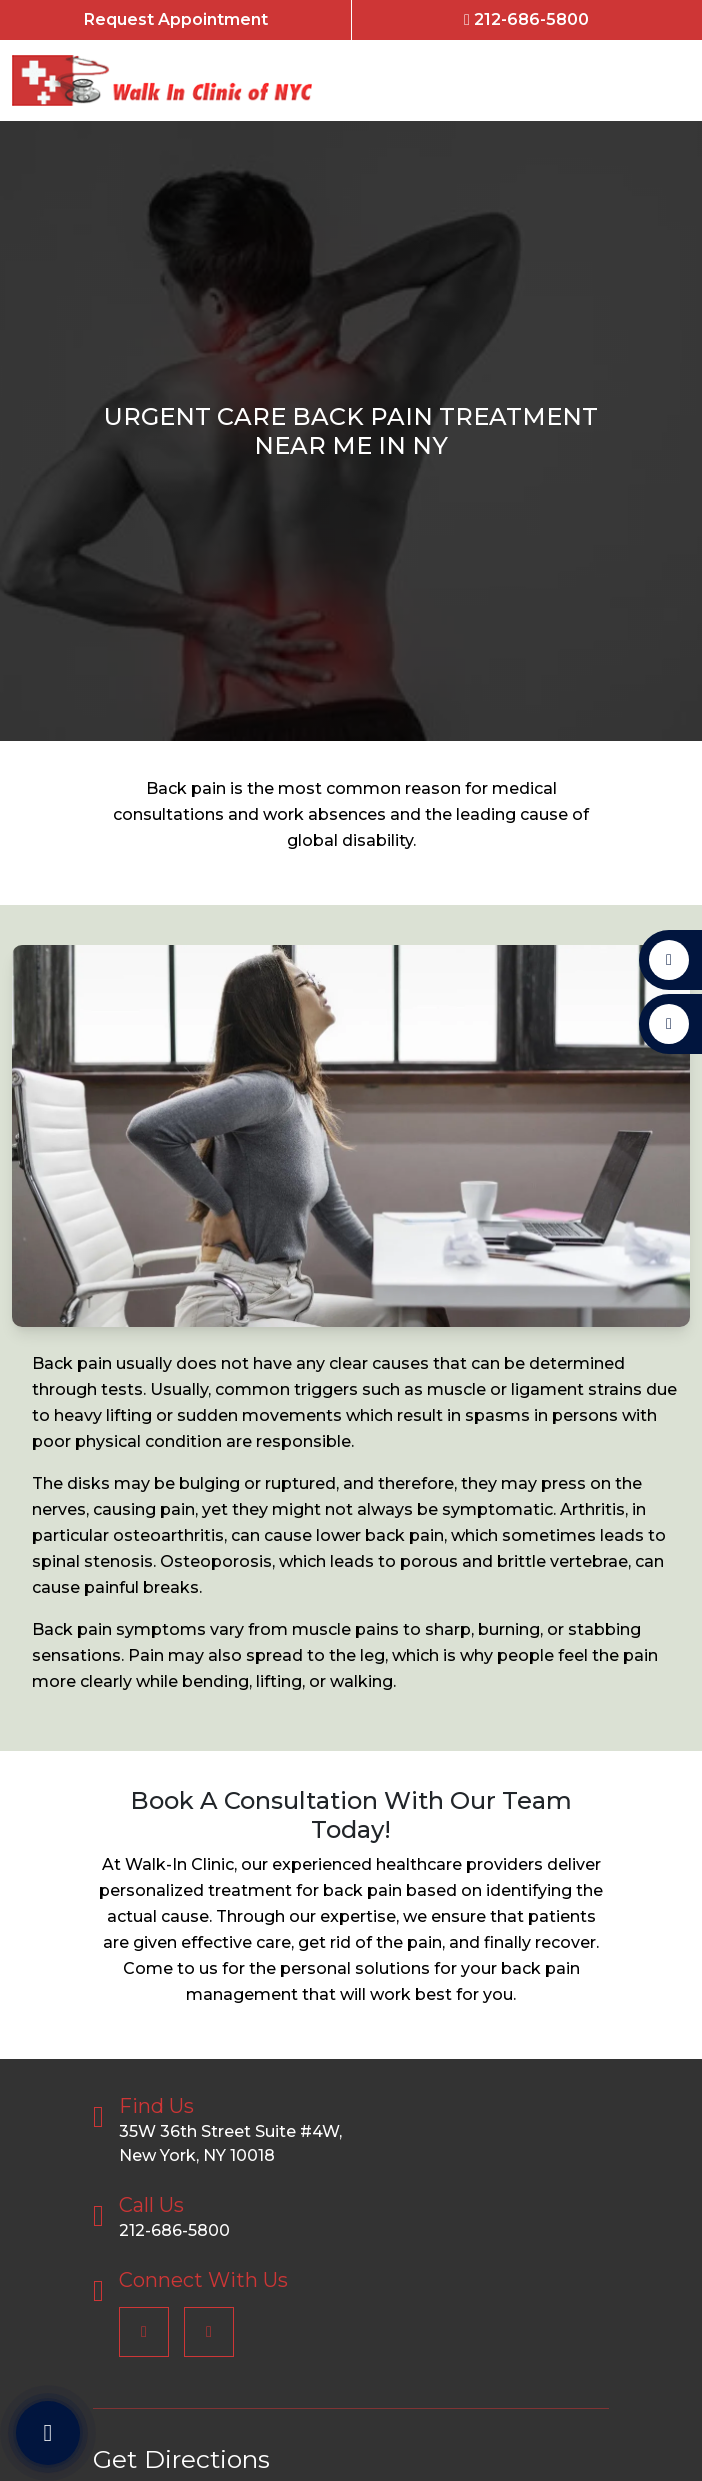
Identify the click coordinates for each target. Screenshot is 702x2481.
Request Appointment (176, 19)
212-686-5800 (526, 19)
